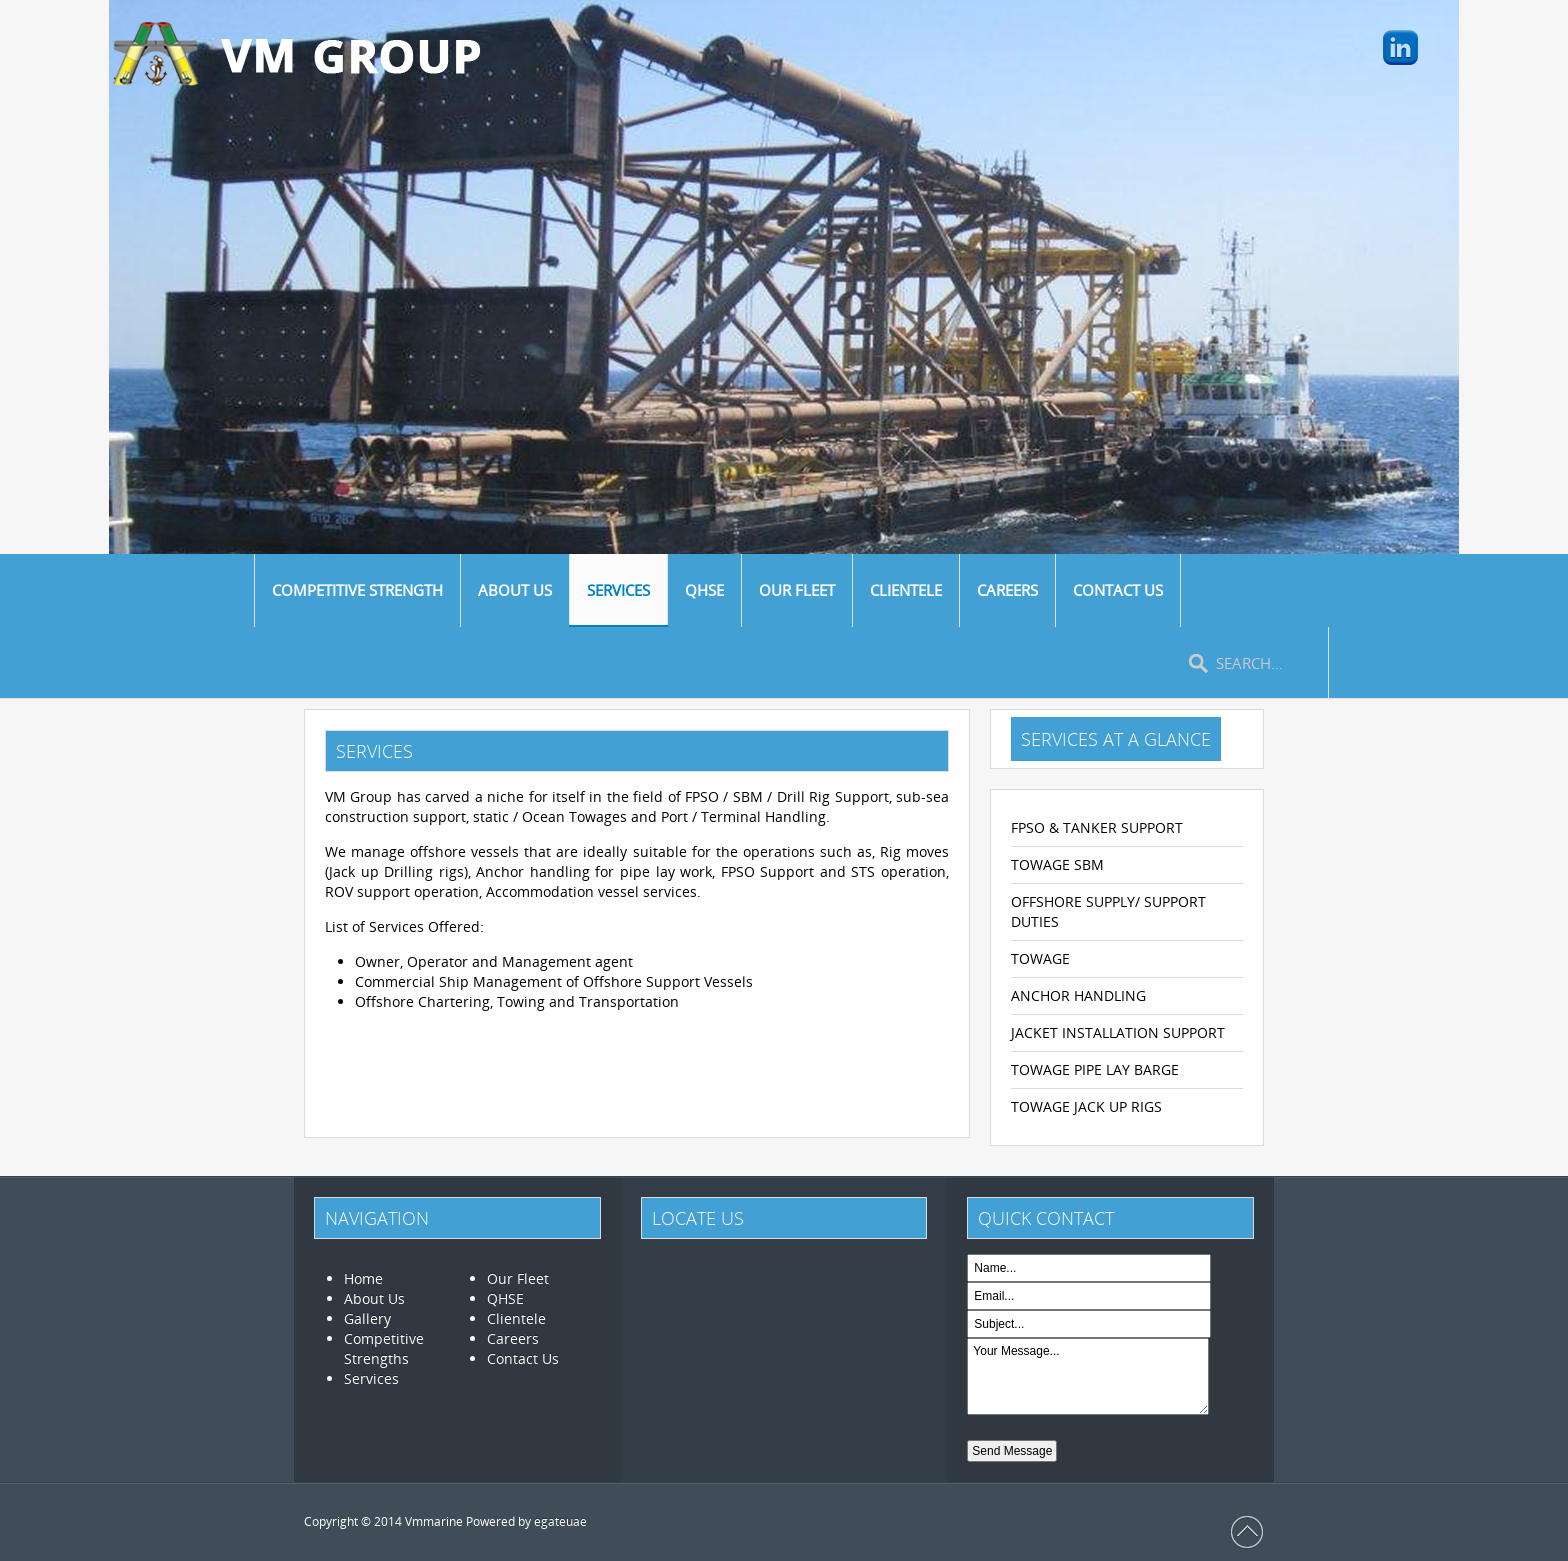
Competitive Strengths (384, 1348)
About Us (374, 1298)
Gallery (367, 1318)
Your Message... (1087, 1376)
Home (363, 1278)
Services (371, 1378)
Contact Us (523, 1358)
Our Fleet (518, 1278)
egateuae (560, 1521)
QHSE (505, 1298)
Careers (513, 1338)
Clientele (516, 1318)
